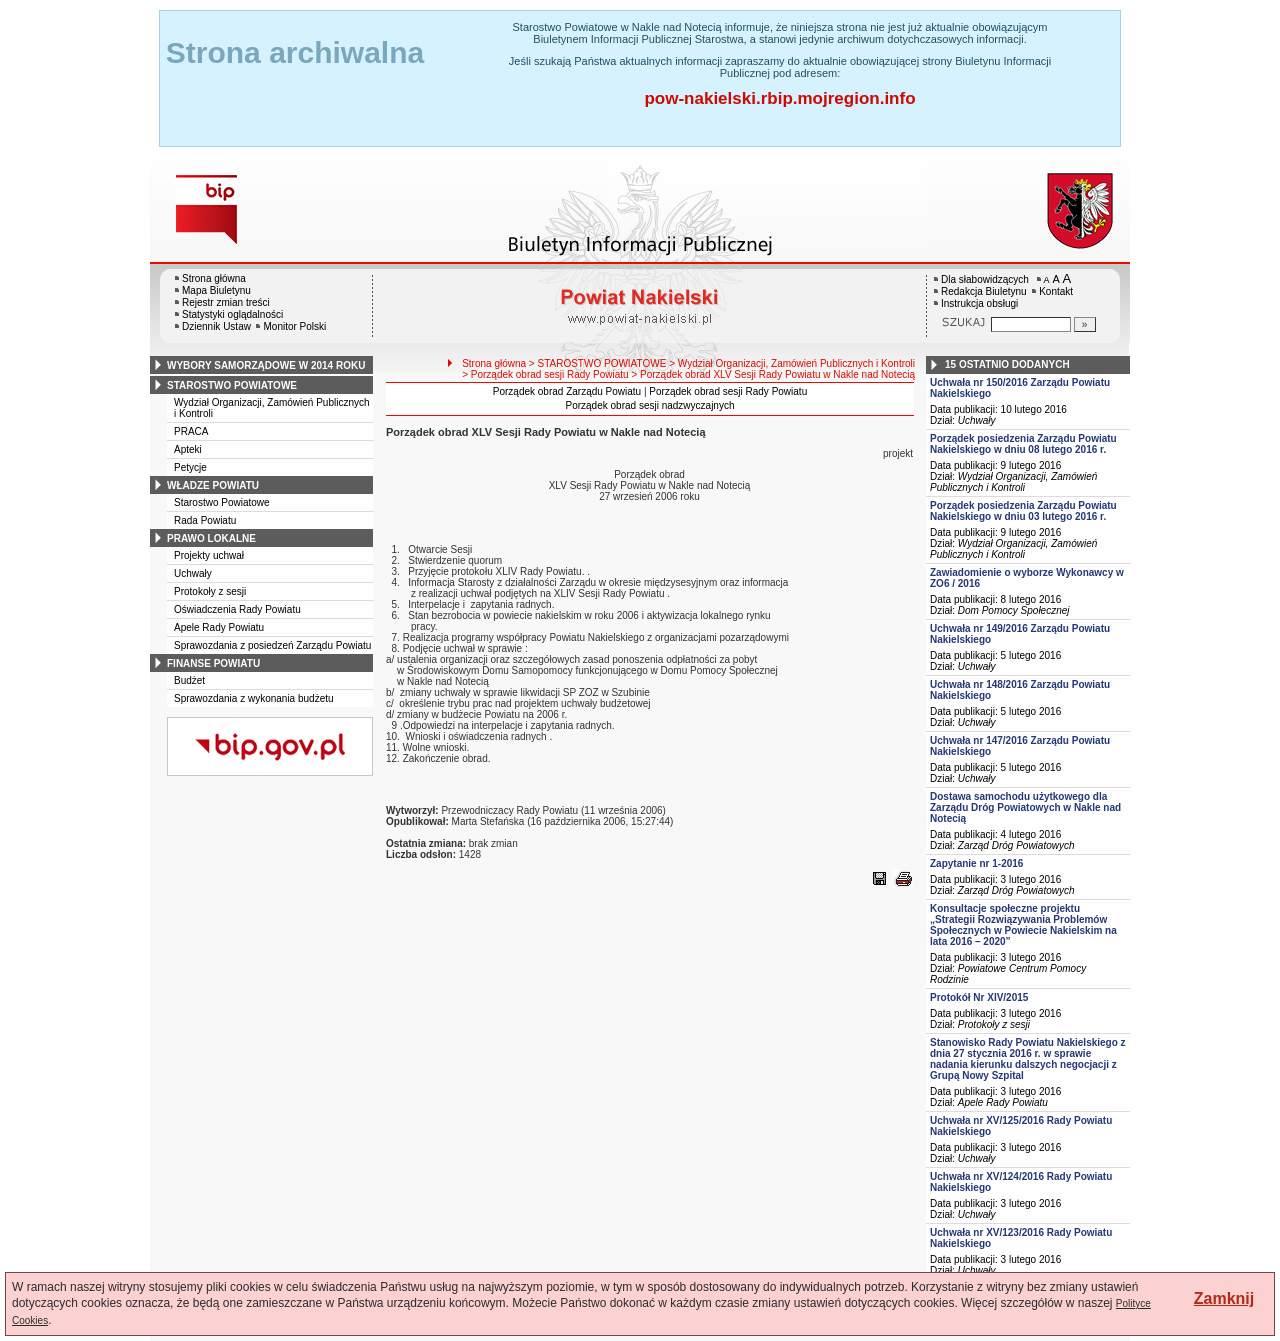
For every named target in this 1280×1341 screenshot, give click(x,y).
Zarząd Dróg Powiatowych (1016, 845)
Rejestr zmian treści (226, 302)
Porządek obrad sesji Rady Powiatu (728, 391)
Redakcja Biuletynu (984, 291)
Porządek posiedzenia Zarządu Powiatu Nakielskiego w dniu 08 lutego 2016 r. (1023, 444)
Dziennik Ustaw (216, 326)
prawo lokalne (211, 538)
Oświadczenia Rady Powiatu (237, 609)
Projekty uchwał (209, 555)
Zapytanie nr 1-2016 (976, 863)
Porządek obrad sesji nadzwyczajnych (650, 405)
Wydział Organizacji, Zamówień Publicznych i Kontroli (1013, 482)
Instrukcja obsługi (979, 303)
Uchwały (193, 573)
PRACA (191, 431)
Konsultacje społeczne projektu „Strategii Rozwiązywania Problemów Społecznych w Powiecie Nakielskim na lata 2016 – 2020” (1023, 925)
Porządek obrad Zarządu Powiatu (567, 391)
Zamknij (1224, 1298)
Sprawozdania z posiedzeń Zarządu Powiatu (272, 645)
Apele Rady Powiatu (219, 627)
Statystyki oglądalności (232, 314)
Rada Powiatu (205, 520)
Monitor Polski (294, 326)
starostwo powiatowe (232, 385)
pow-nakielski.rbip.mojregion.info (779, 98)
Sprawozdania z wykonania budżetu (254, 698)
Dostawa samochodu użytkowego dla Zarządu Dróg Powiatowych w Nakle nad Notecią (1025, 807)
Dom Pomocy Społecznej (1014, 610)
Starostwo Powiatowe (222, 502)
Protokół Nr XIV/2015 (979, 997)
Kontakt (1056, 291)
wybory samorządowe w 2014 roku (266, 365)
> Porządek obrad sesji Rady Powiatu (545, 374)
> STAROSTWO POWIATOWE (598, 363)
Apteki (188, 449)
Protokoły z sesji (210, 591)
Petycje (190, 467)
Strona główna (214, 278)
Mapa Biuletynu (216, 290)
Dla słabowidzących (985, 279)
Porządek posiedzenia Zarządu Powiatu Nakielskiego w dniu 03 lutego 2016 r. (1023, 511)
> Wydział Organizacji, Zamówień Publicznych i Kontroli (792, 363)
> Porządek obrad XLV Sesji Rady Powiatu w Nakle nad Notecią (773, 374)
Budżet (189, 680)
